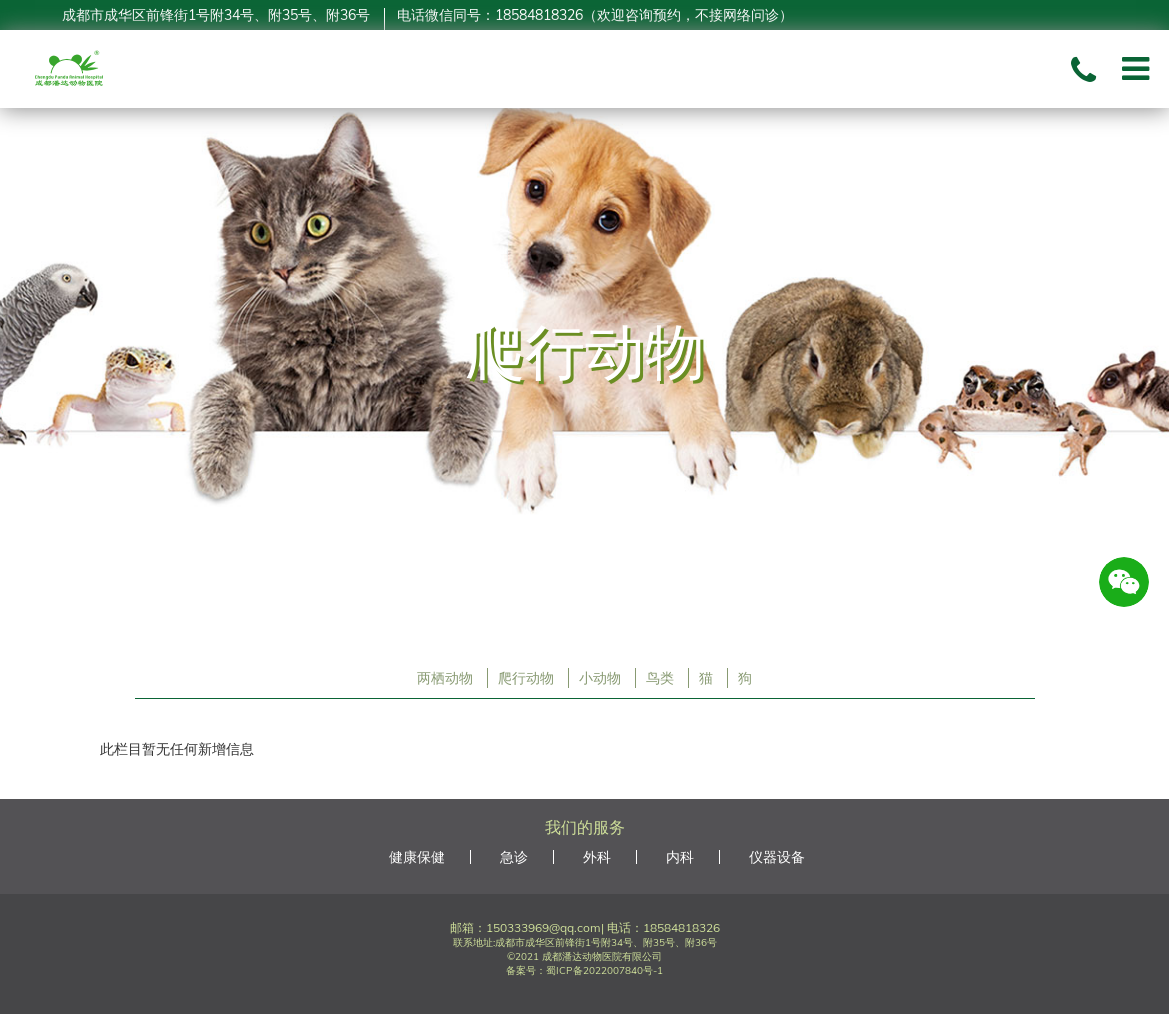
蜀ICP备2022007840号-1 (604, 970)
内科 (680, 857)
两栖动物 (445, 678)
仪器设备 (777, 857)
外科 (597, 857)
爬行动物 (526, 678)
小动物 (600, 678)
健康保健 (417, 857)
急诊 (514, 857)
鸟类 (660, 678)
